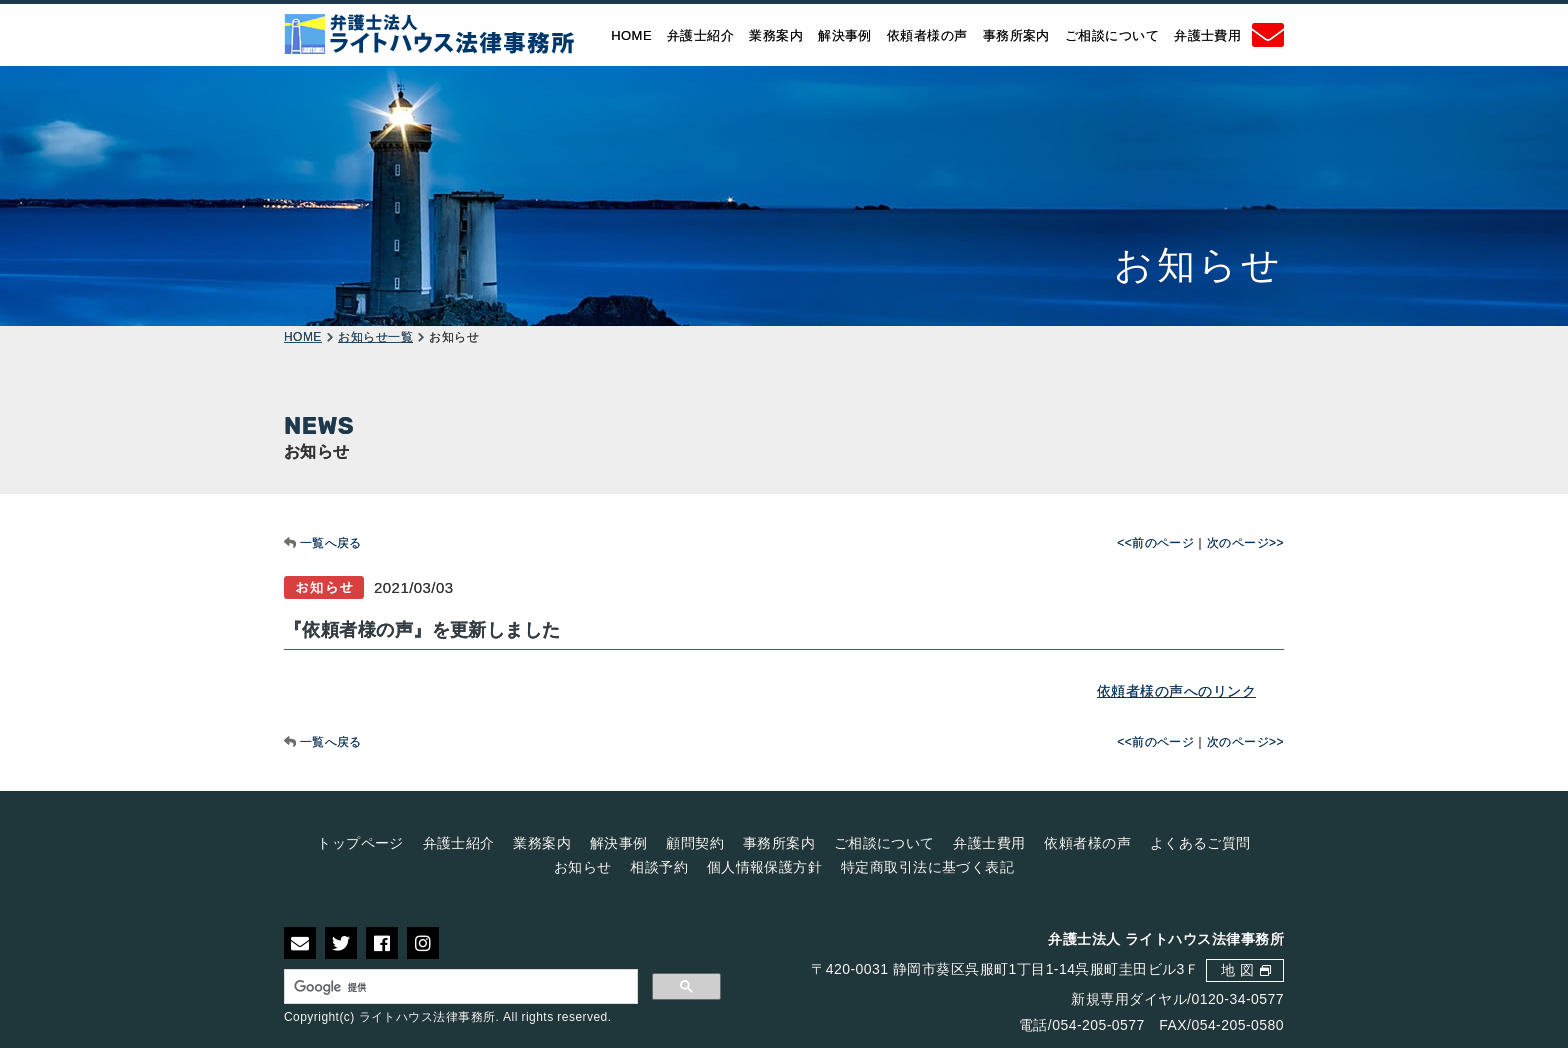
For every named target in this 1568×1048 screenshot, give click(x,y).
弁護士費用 (1207, 35)
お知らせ (583, 867)
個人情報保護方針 (765, 867)
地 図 (1237, 970)
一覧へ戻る (331, 543)
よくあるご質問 (1200, 843)
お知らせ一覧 (375, 337)
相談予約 (659, 867)
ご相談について (1112, 35)
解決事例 (845, 35)
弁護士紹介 (700, 35)
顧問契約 (695, 843)
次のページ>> (1245, 543)
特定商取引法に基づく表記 (927, 867)
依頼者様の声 (927, 35)
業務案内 (776, 35)
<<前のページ (1155, 543)
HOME (631, 35)
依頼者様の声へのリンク (1176, 691)
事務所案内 (1016, 35)
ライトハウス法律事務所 (427, 1017)
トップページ (360, 843)
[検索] (461, 987)
